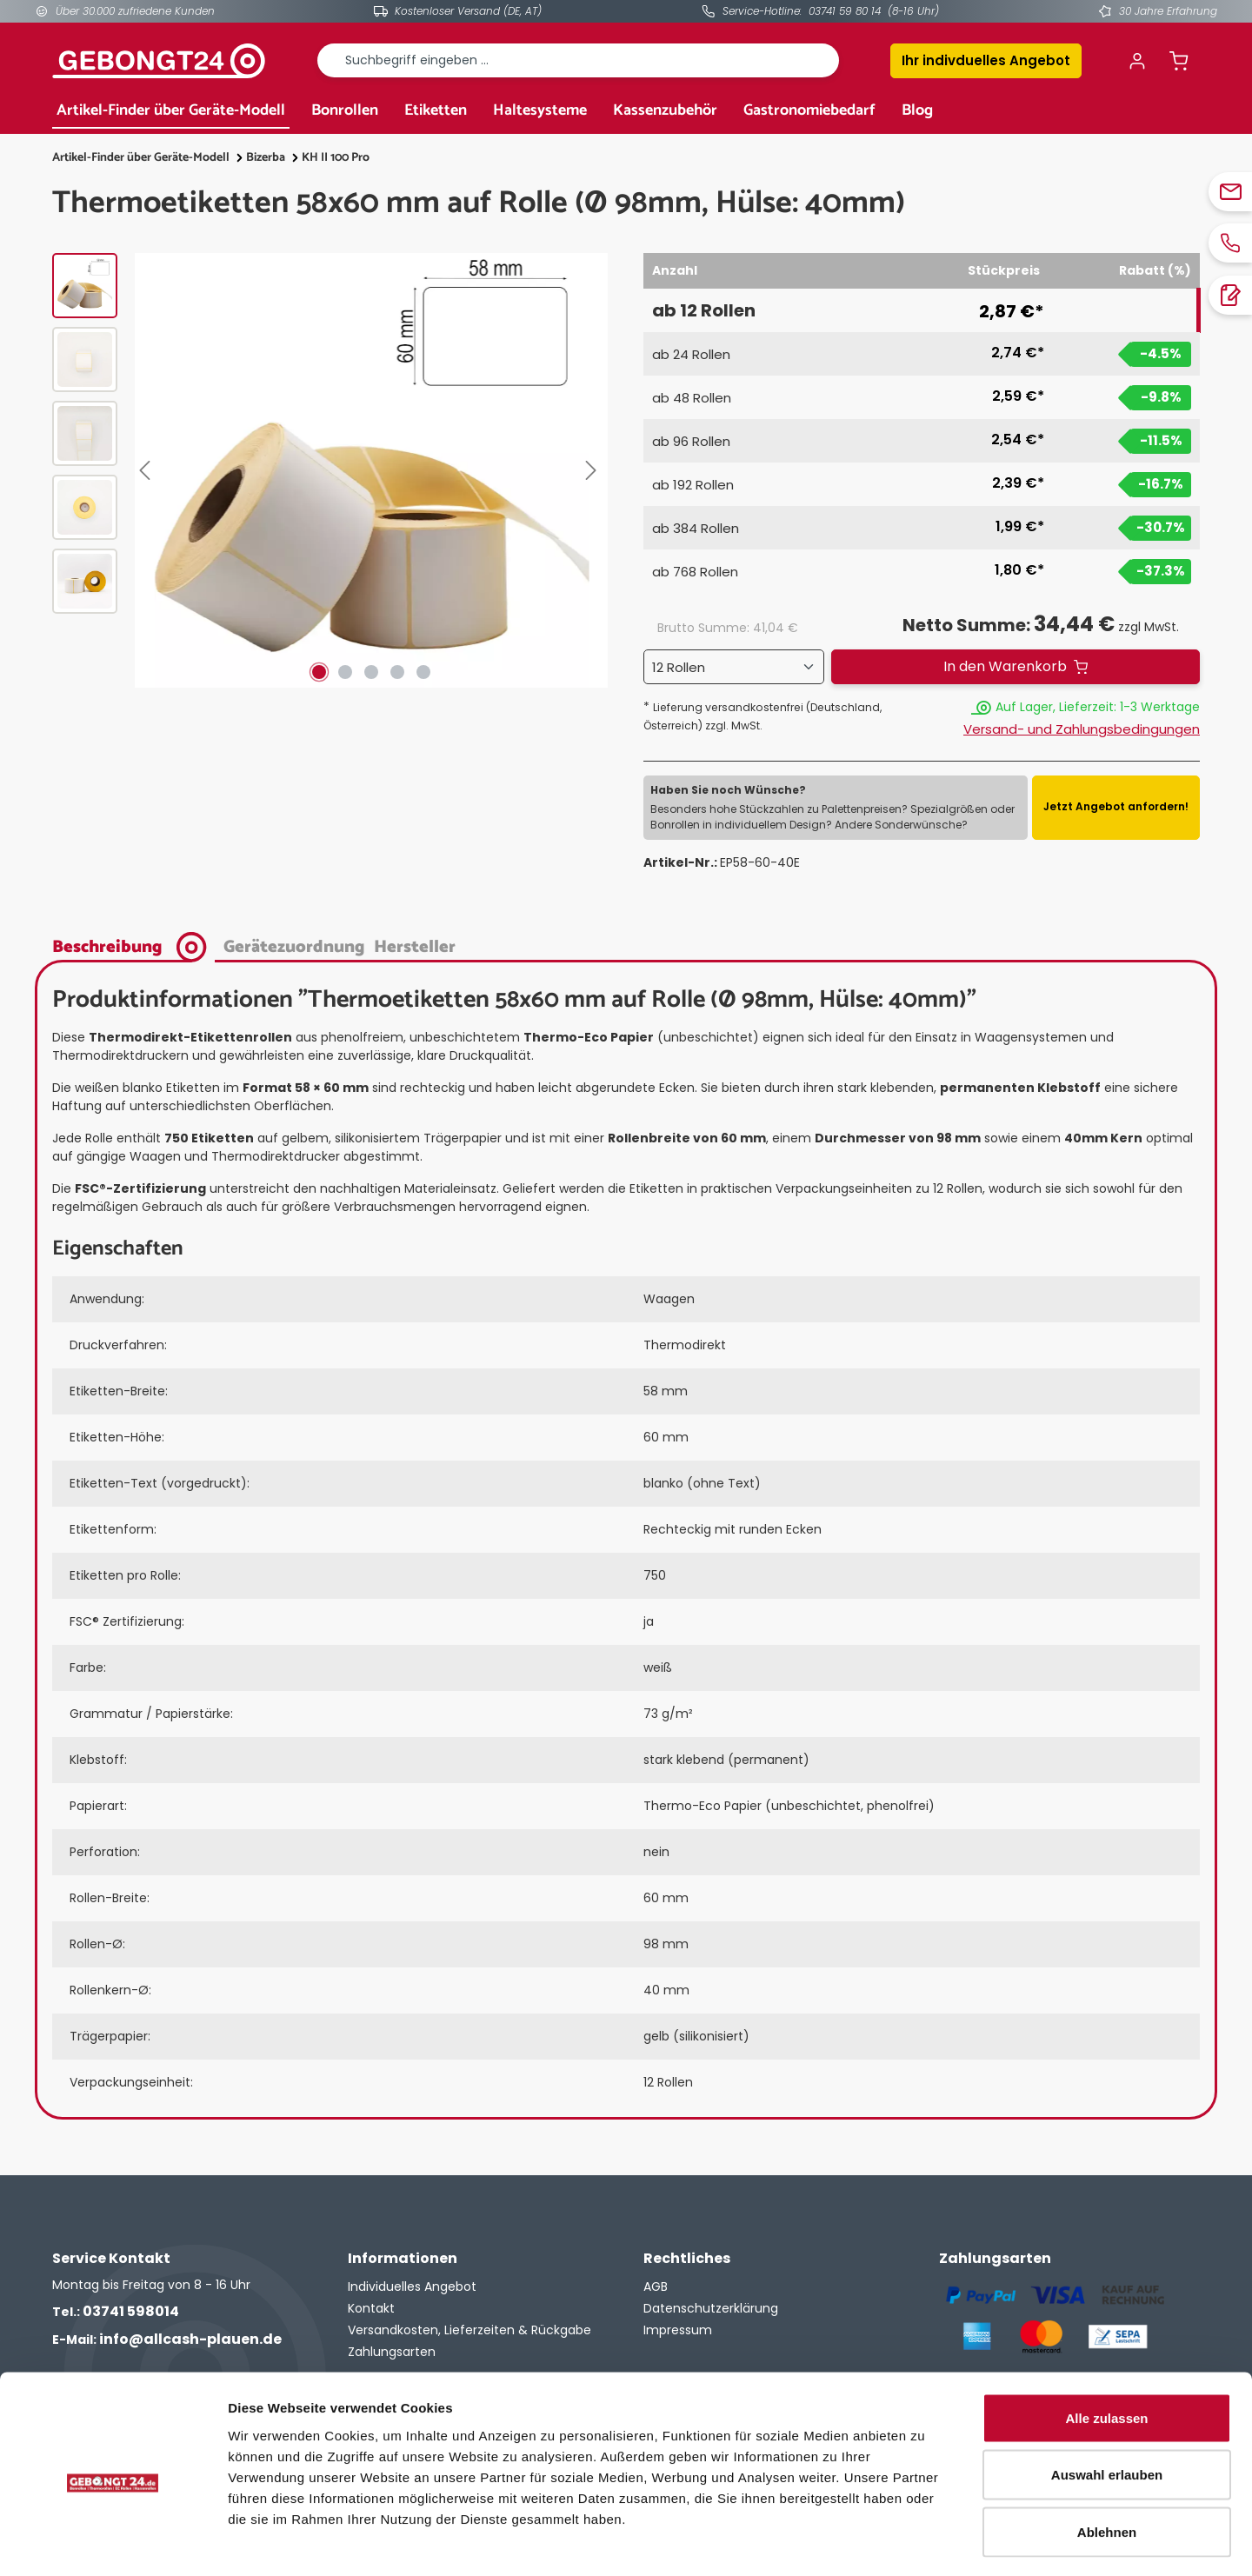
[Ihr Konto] (1137, 61)
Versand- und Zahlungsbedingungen (1081, 729)
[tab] (133, 945)
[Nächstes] (595, 470)
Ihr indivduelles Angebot (986, 60)
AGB (655, 2286)
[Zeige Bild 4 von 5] (397, 672)
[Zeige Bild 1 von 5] (319, 672)
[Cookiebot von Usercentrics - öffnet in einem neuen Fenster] (113, 2542)
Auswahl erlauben (1106, 2405)
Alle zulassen (1106, 2347)
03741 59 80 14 (845, 10)
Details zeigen (925, 2541)
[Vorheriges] (148, 470)
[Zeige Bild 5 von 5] (423, 672)
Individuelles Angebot (412, 2286)
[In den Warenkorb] (1015, 666)
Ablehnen (1106, 2461)
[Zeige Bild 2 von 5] (345, 672)
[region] (330, 470)
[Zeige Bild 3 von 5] (371, 672)
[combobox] (578, 60)
